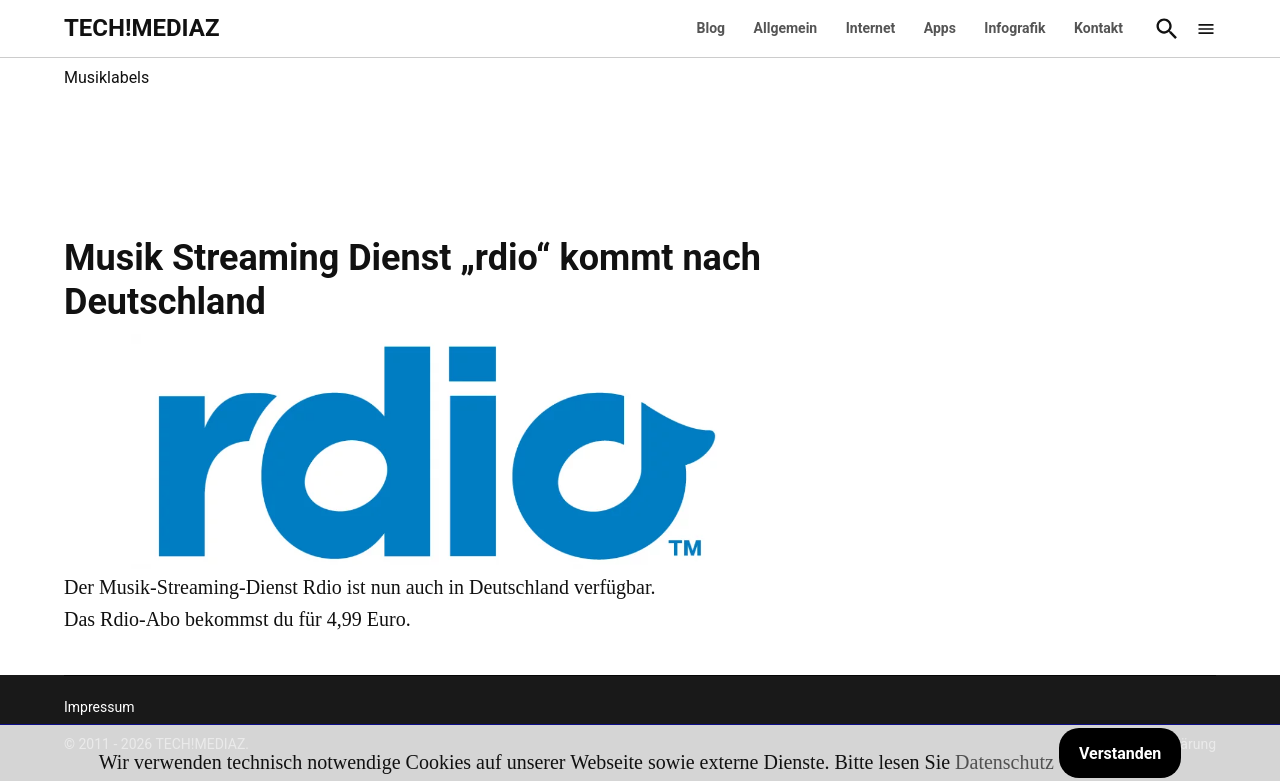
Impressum (99, 707)
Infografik (1014, 28)
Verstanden (1120, 753)
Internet (871, 28)
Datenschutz (1004, 762)
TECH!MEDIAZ (142, 28)
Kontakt (1098, 28)
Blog (711, 28)
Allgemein (786, 28)
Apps (940, 28)
